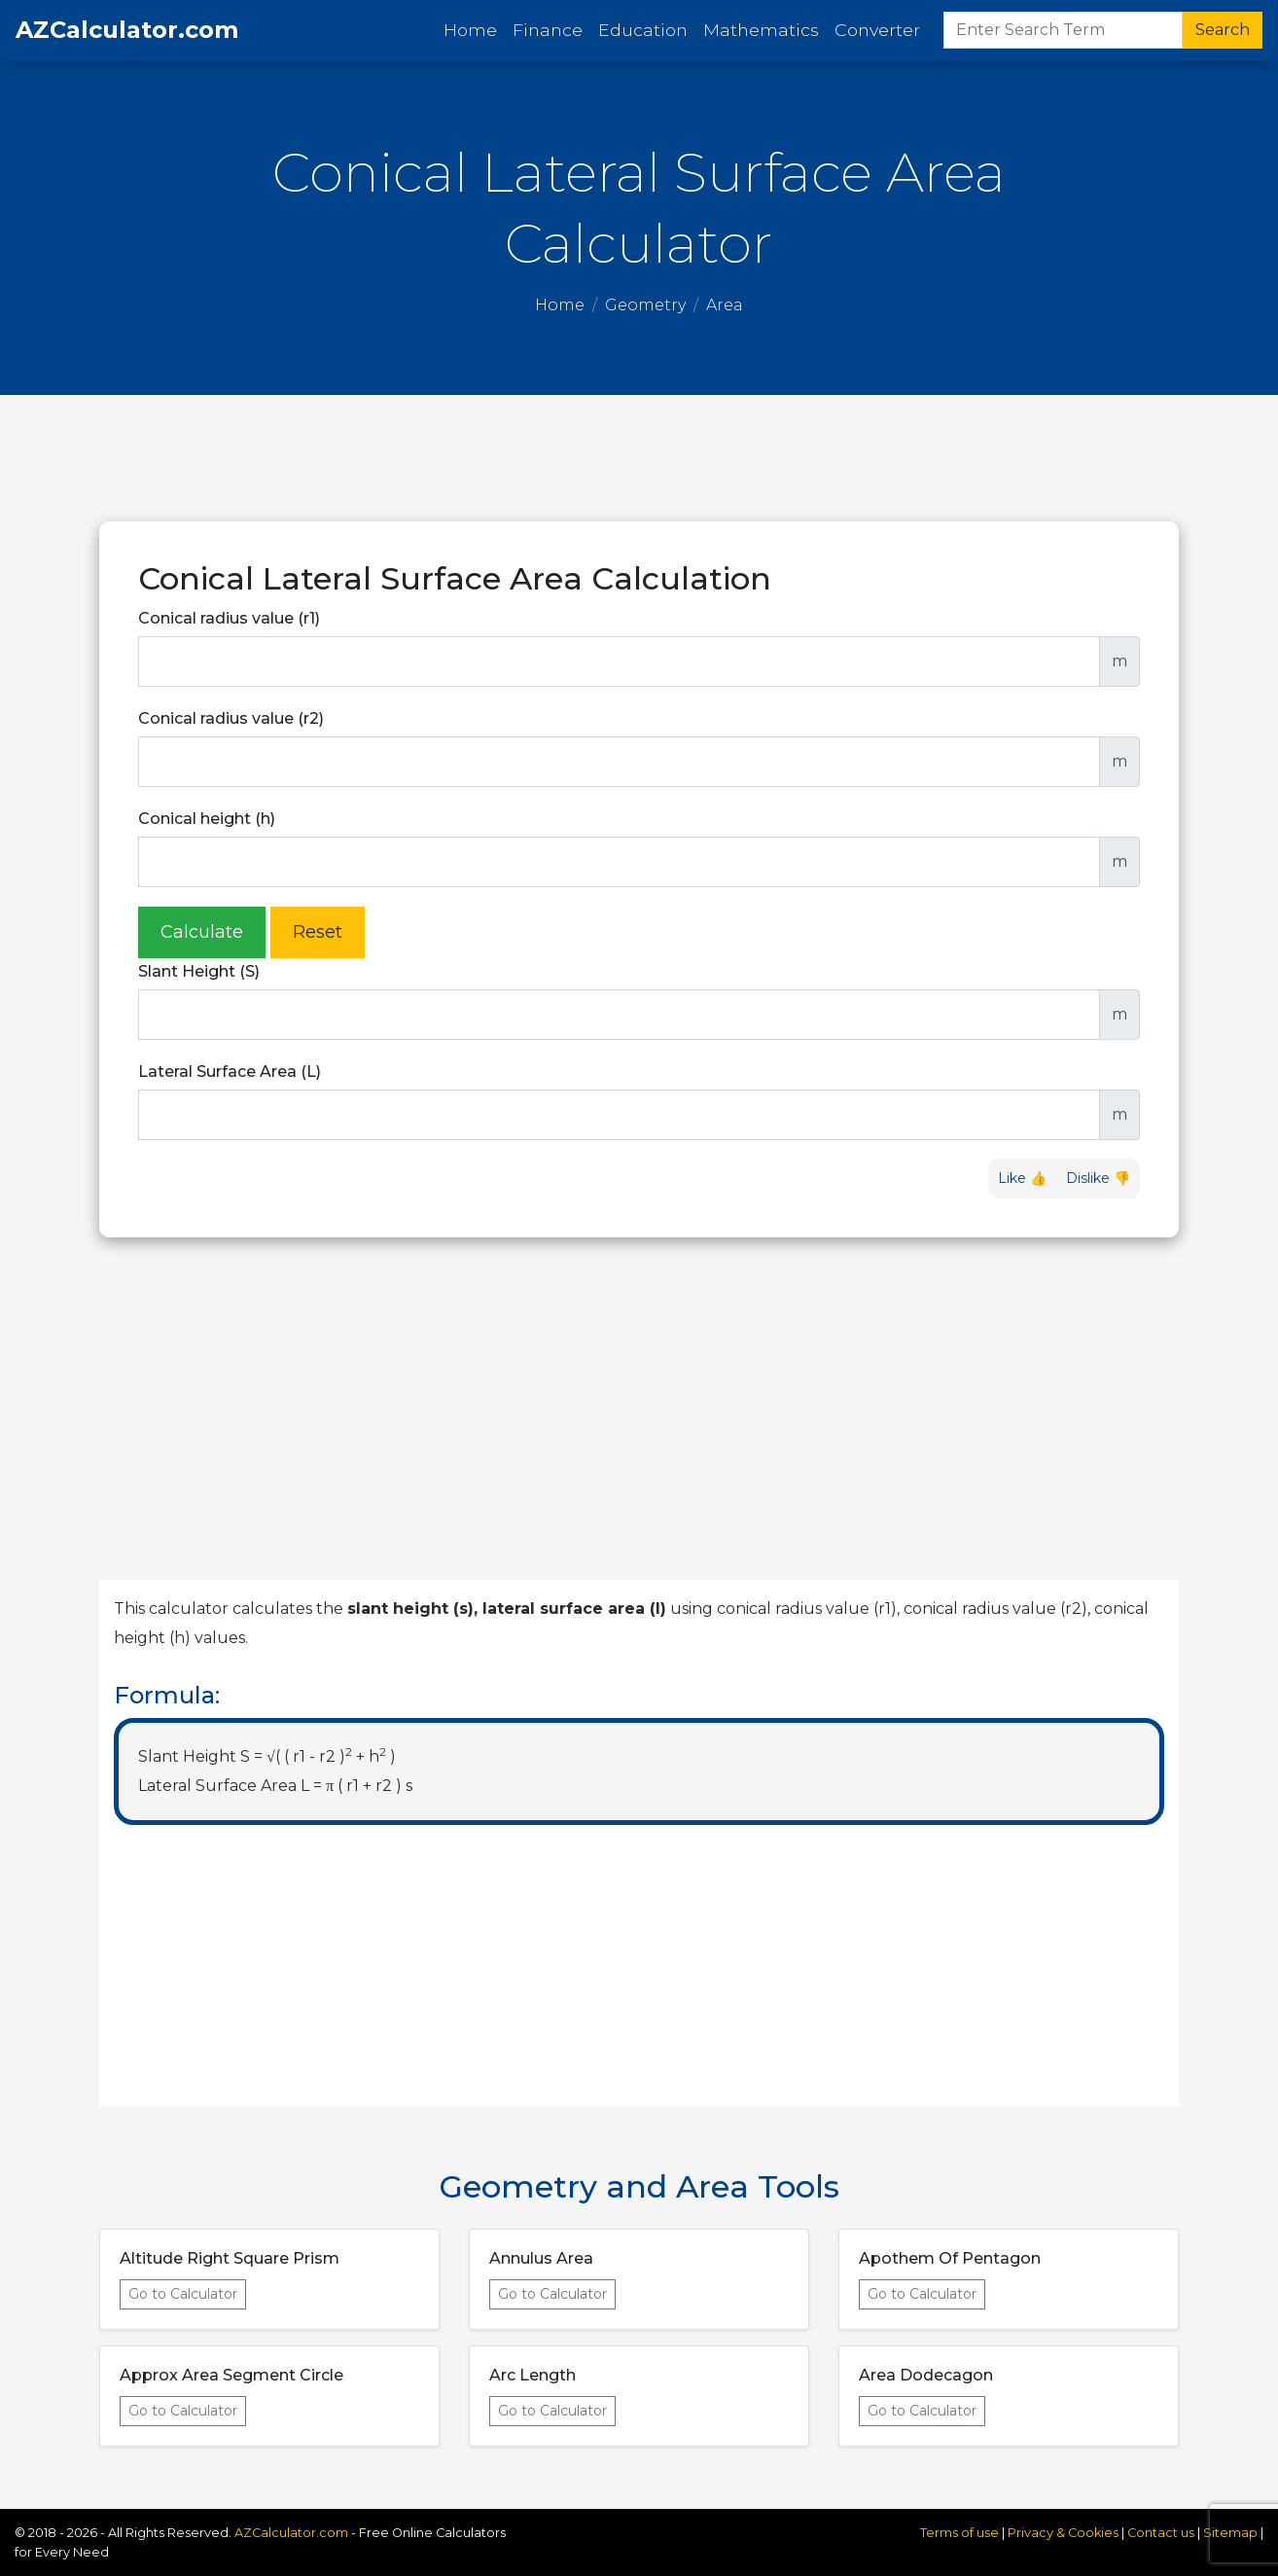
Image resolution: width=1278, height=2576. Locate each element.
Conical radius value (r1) (229, 618)
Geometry (645, 305)
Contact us (1160, 2532)
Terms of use (959, 2532)
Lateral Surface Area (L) (229, 1071)
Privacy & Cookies (1064, 2532)
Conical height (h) (206, 818)
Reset (317, 932)
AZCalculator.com (127, 30)
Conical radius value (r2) (231, 718)
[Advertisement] (639, 458)
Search (1222, 29)
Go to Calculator (182, 2294)
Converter (877, 29)
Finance (548, 29)
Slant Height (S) (199, 971)
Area (724, 305)
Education (643, 29)
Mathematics (761, 29)
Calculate (201, 932)
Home (474, 29)
